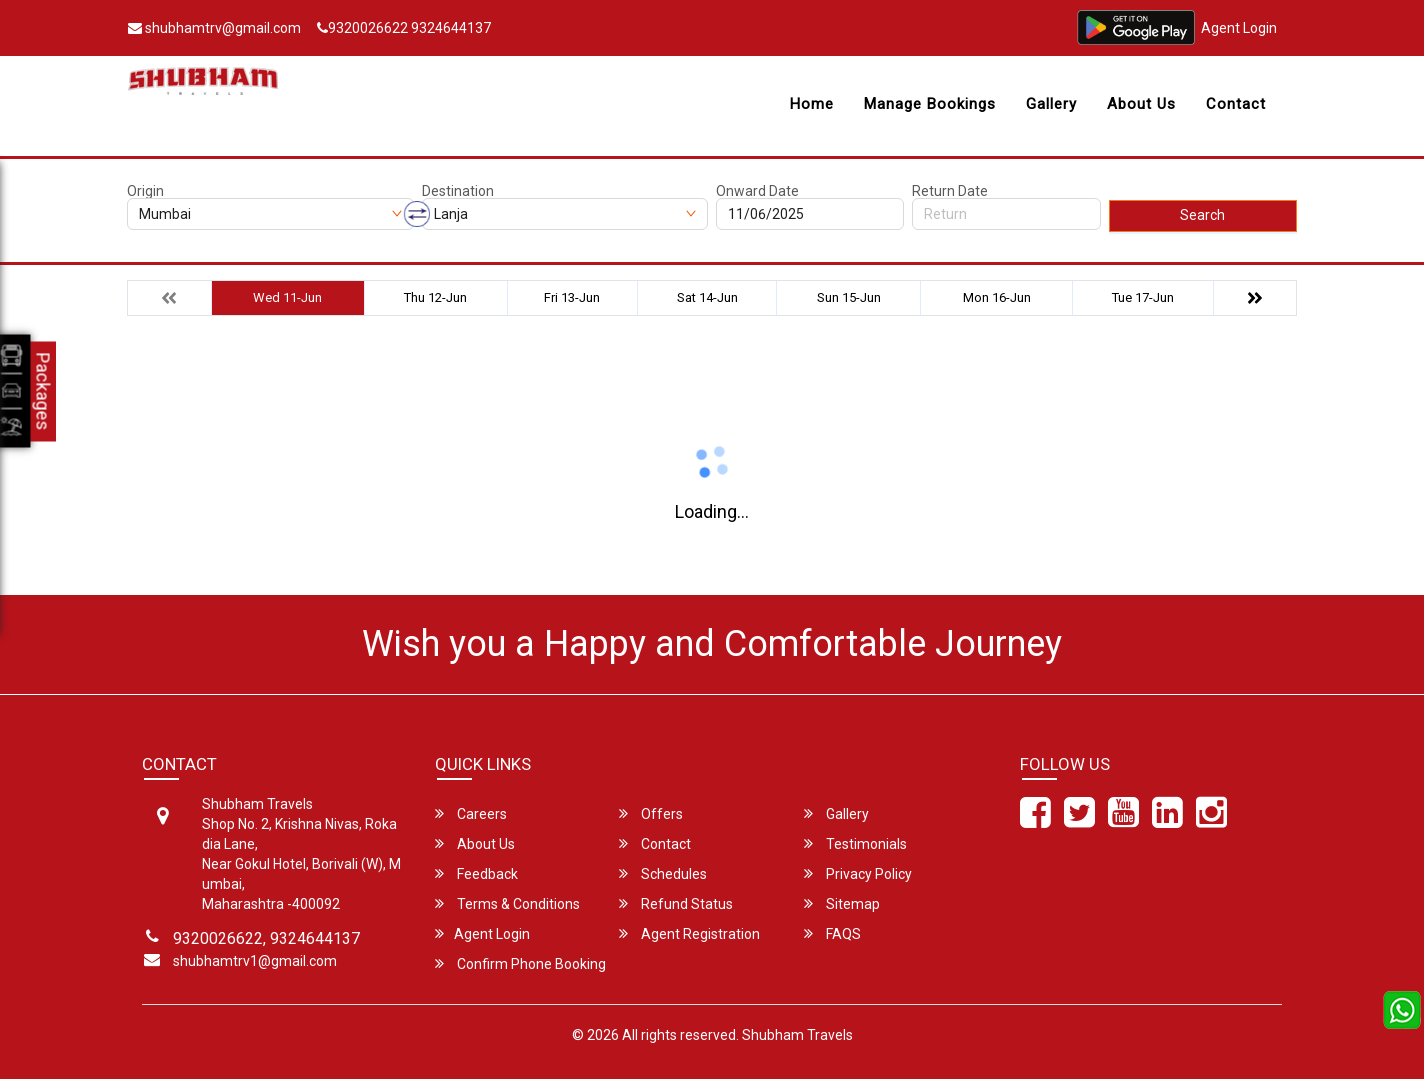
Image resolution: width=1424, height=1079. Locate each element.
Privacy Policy (858, 873)
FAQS (832, 933)
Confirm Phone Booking (520, 963)
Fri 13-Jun (572, 297)
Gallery (1051, 104)
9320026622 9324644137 (404, 28)
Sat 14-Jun (707, 297)
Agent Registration (689, 933)
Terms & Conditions (507, 903)
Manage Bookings (930, 104)
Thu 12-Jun (435, 297)
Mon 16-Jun (997, 297)
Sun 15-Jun (849, 297)
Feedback (476, 873)
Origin (145, 191)
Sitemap (842, 903)
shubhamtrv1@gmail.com (255, 961)
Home (812, 104)
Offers (651, 813)
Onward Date (757, 191)
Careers (471, 813)
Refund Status (676, 903)
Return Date (950, 191)
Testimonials (855, 843)
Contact (1236, 104)
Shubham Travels (797, 1035)
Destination (458, 191)
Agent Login (1239, 28)
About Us (1141, 104)
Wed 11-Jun (287, 297)
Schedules (663, 873)
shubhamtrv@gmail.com (214, 28)
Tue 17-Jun (1143, 297)
